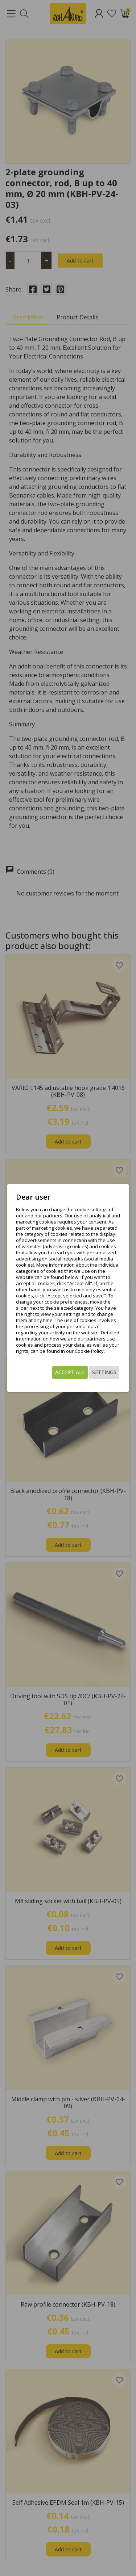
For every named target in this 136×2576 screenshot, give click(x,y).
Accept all (70, 1372)
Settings (104, 1372)
